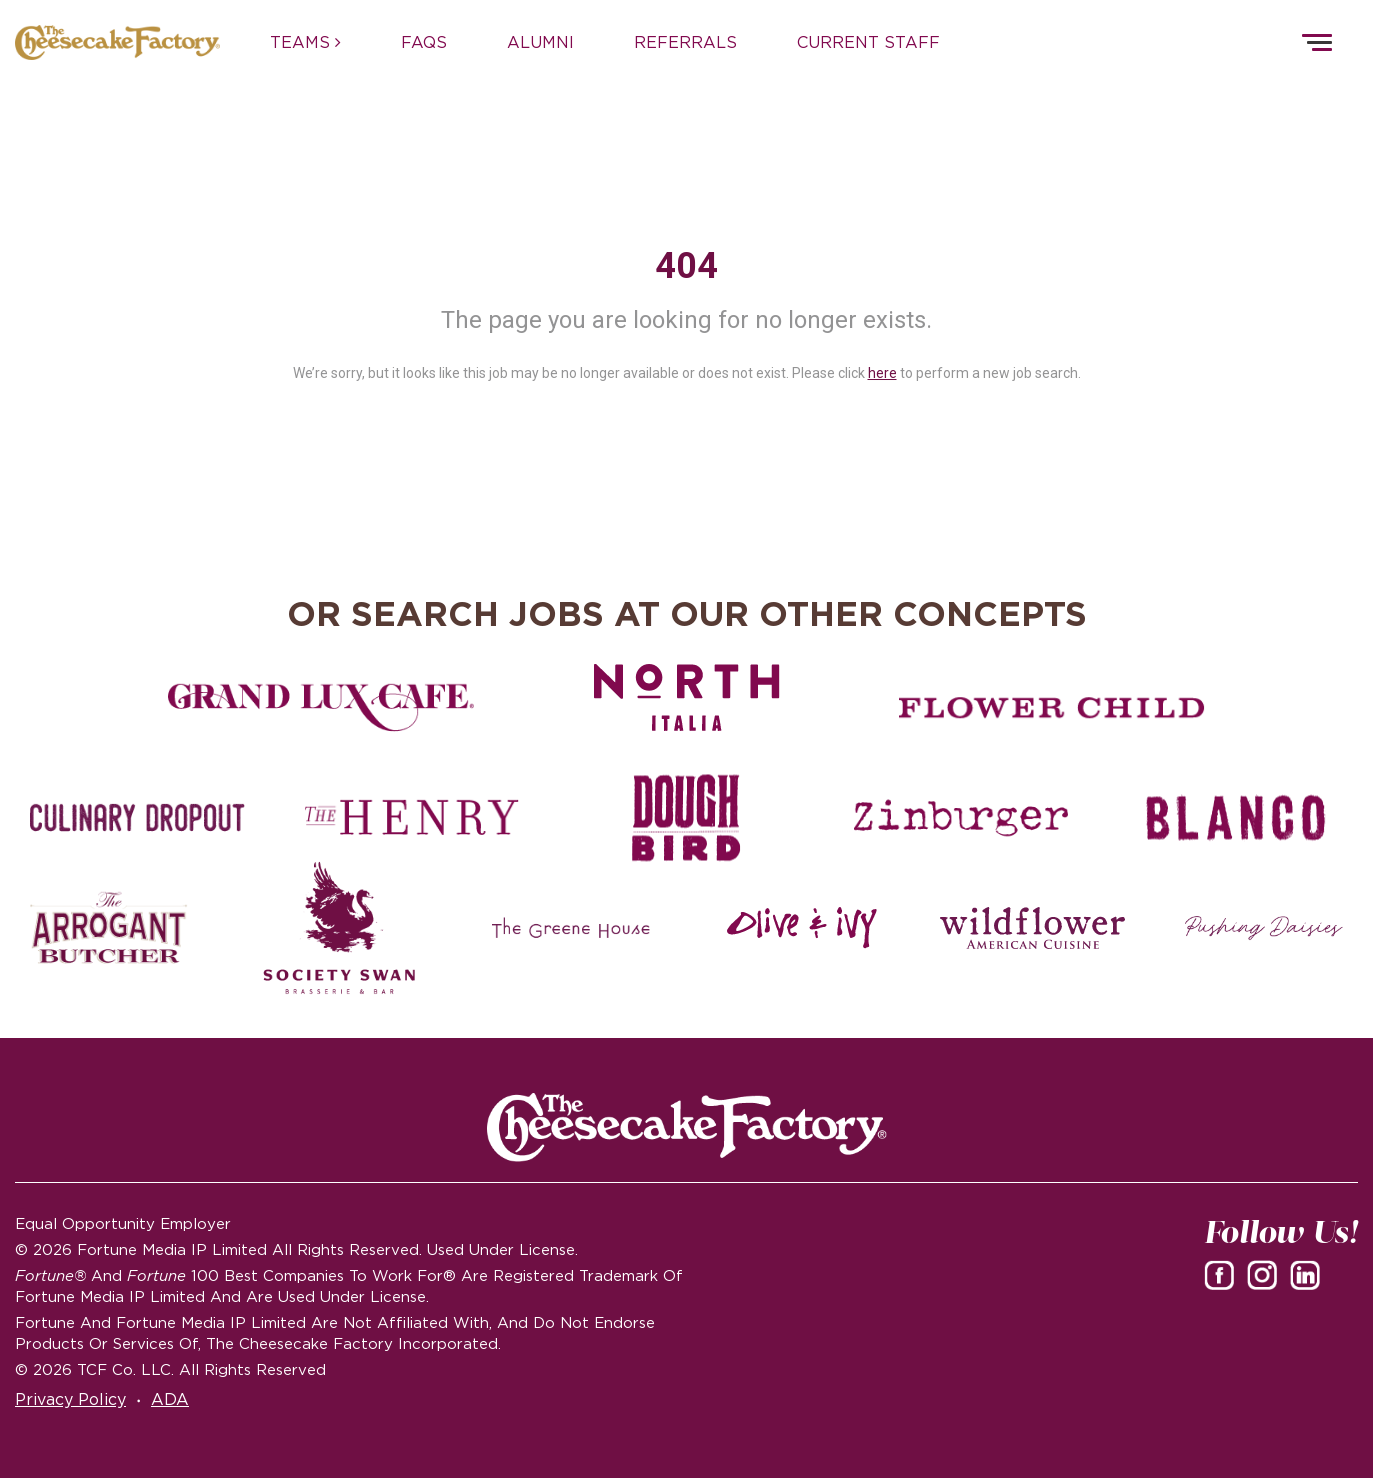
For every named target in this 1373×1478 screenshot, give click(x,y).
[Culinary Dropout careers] (137, 818)
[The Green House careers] (571, 928)
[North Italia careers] (687, 697)
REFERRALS (685, 42)
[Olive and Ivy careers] (802, 928)
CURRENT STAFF (868, 42)
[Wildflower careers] (1033, 928)
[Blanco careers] (1235, 818)
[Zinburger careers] (961, 818)
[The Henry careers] (412, 818)
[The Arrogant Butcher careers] (109, 928)
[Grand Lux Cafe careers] (321, 708)
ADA (170, 1399)
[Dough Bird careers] (686, 818)
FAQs (424, 42)
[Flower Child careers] (1052, 708)
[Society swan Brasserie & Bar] (340, 928)
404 (686, 266)
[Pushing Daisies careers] (1264, 928)
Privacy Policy (70, 1399)
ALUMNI (540, 42)
